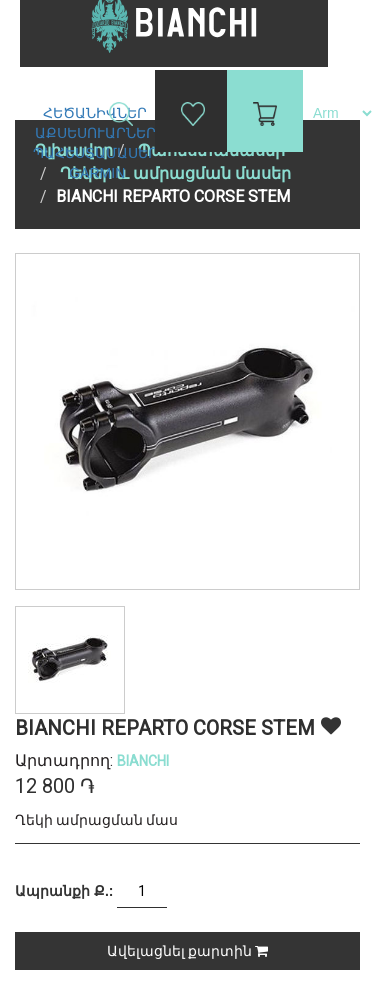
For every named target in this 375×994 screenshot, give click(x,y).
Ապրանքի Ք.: (64, 891)
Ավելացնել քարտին (187, 951)
